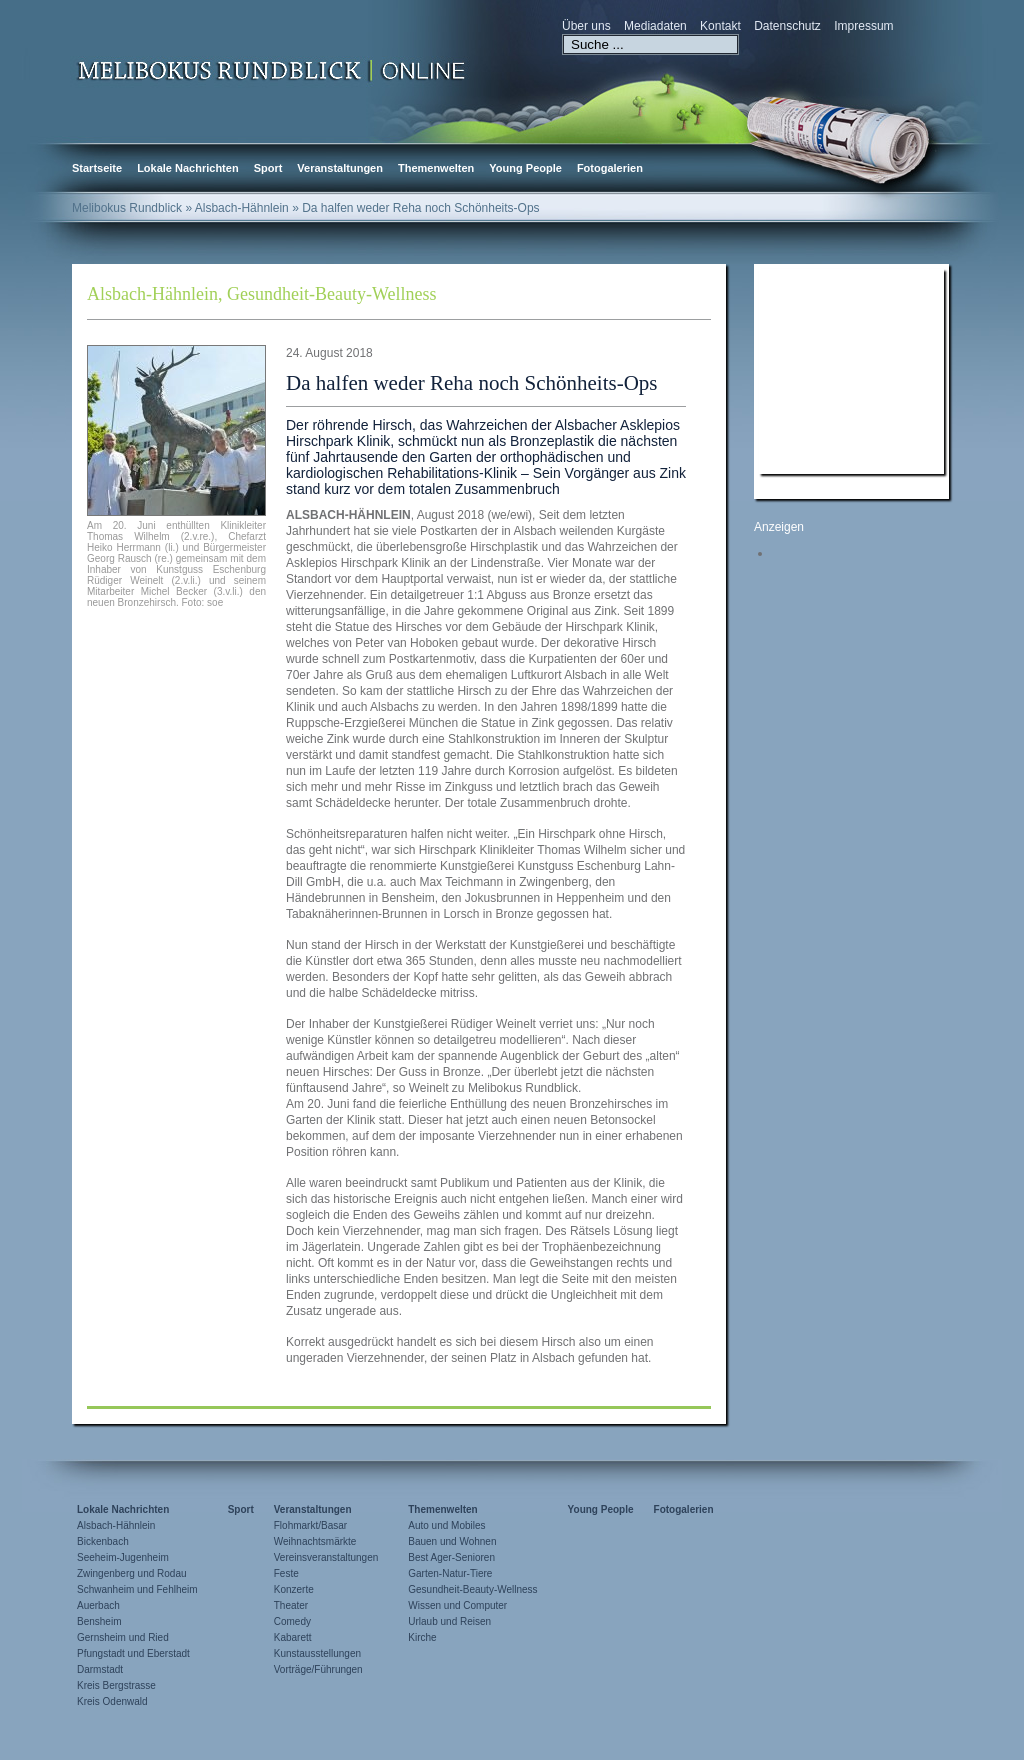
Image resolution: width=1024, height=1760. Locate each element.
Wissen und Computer (457, 1605)
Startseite (97, 168)
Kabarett (293, 1637)
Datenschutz (787, 26)
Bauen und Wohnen (452, 1541)
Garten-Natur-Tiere (450, 1573)
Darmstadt (100, 1669)
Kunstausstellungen (317, 1653)
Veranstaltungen (340, 168)
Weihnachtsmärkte (315, 1541)
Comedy (292, 1621)
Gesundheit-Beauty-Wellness (332, 294)
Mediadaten (655, 26)
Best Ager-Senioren (451, 1557)
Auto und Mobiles (446, 1525)
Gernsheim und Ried (123, 1637)
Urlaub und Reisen (449, 1621)
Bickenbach (103, 1541)
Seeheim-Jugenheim (123, 1557)
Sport (268, 168)
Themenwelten (436, 168)
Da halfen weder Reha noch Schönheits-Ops (471, 383)
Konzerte (294, 1589)
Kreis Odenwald (112, 1701)
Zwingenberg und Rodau (132, 1573)
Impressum (863, 26)
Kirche (422, 1637)
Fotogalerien (610, 168)
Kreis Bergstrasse (116, 1685)
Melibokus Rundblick (127, 208)
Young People (525, 168)
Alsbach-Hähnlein (152, 294)
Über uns (586, 26)
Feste (286, 1573)
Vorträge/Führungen (318, 1669)
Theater (291, 1605)
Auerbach (98, 1605)
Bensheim (99, 1621)
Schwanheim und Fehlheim (137, 1589)
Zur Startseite (272, 69)
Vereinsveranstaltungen (326, 1557)
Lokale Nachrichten (187, 168)
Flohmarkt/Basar (310, 1525)
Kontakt (720, 26)
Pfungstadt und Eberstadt (133, 1653)
